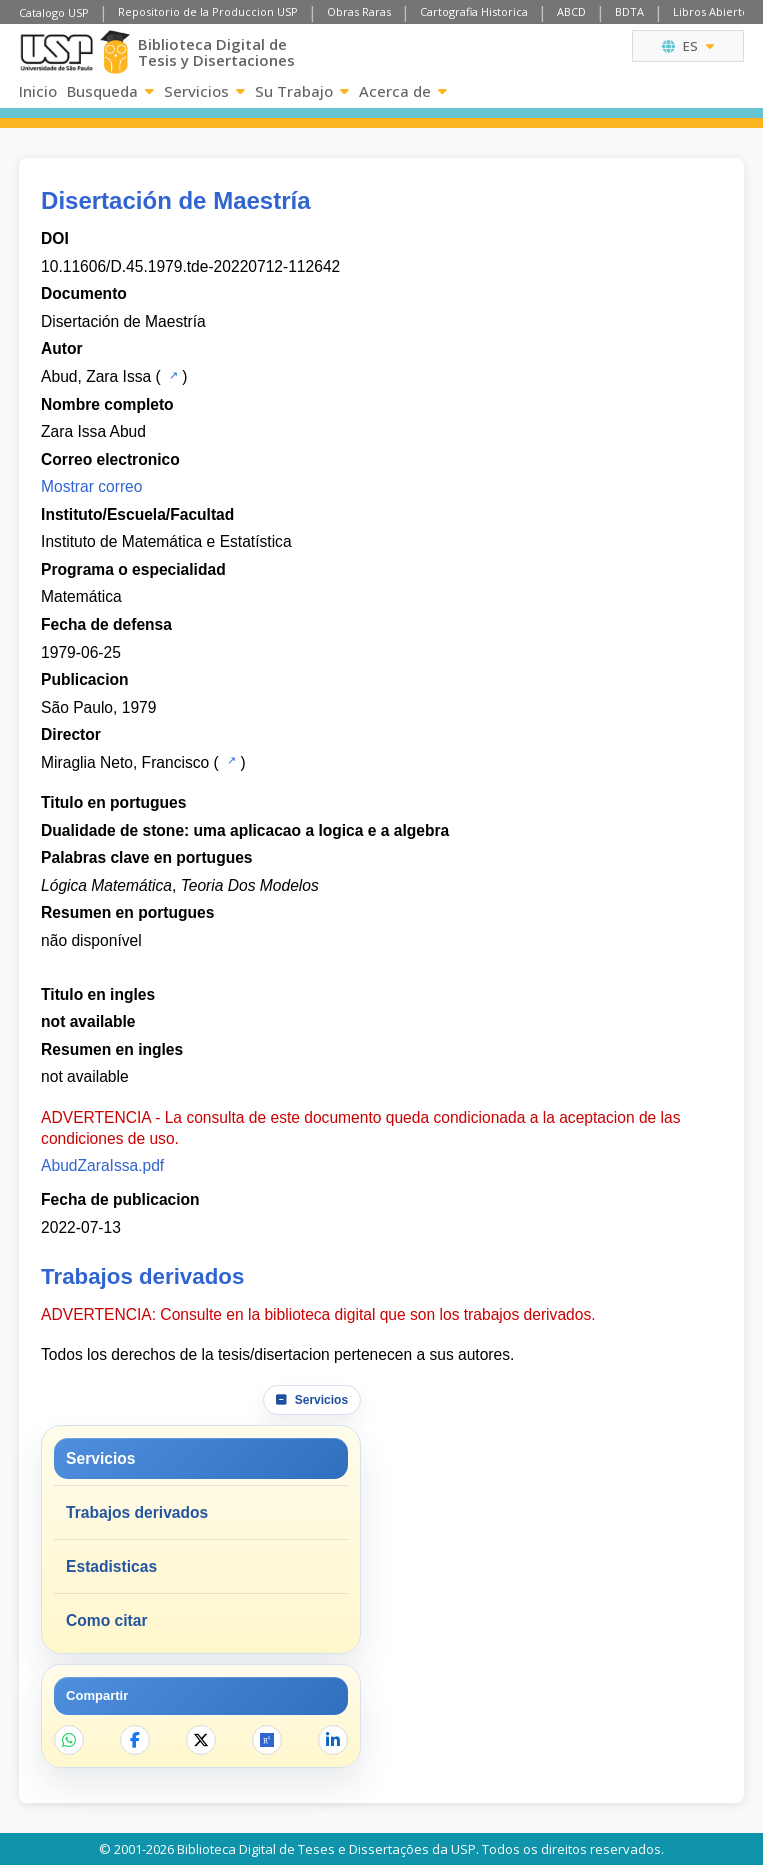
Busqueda (110, 91)
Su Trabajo (302, 91)
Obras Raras (359, 11)
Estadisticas (111, 1566)
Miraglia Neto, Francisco (125, 762)
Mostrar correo (91, 486)
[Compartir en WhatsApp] (69, 1740)
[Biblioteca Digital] (115, 52)
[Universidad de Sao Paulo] (56, 52)
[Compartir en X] (201, 1740)
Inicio (38, 91)
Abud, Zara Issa (96, 376)
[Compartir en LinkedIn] (333, 1740)
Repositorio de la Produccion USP (208, 11)
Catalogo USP (54, 12)
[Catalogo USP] (171, 375)
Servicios (204, 91)
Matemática (81, 596)
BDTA (629, 11)
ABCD (571, 11)
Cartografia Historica (474, 11)
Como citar (106, 1620)
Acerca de (403, 91)
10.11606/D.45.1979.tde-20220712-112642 (190, 266)
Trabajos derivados (137, 1512)
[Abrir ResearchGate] (267, 1740)
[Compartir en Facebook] (135, 1740)
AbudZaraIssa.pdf (102, 1165)
